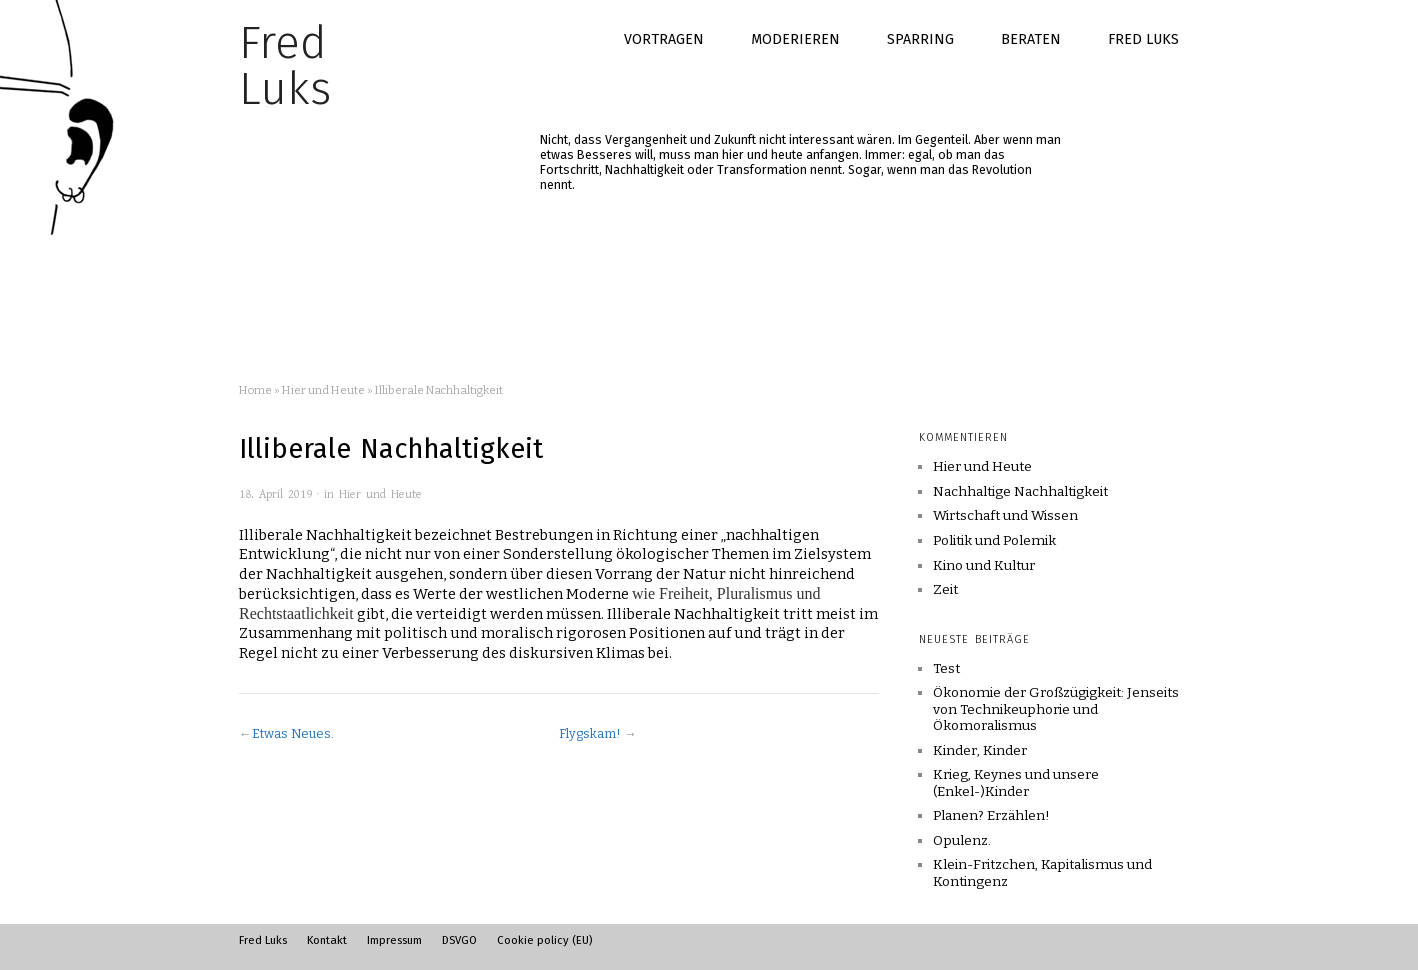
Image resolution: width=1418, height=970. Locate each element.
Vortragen (664, 39)
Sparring (920, 39)
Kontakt (327, 940)
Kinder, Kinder (980, 750)
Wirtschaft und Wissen (1005, 516)
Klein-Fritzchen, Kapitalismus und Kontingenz (1042, 872)
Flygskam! (590, 733)
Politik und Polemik (994, 541)
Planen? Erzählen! (991, 815)
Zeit (945, 590)
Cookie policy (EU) (544, 940)
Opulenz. (962, 840)
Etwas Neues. (293, 733)
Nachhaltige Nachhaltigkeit (1020, 492)
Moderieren (795, 39)
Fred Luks (1143, 39)
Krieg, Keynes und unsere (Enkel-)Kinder (1016, 782)
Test (946, 668)
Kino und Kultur (984, 566)
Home (255, 390)
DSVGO (459, 940)
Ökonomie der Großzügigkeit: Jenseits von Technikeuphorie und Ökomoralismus (1056, 709)
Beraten (1031, 39)
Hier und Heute (323, 390)
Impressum (394, 940)
